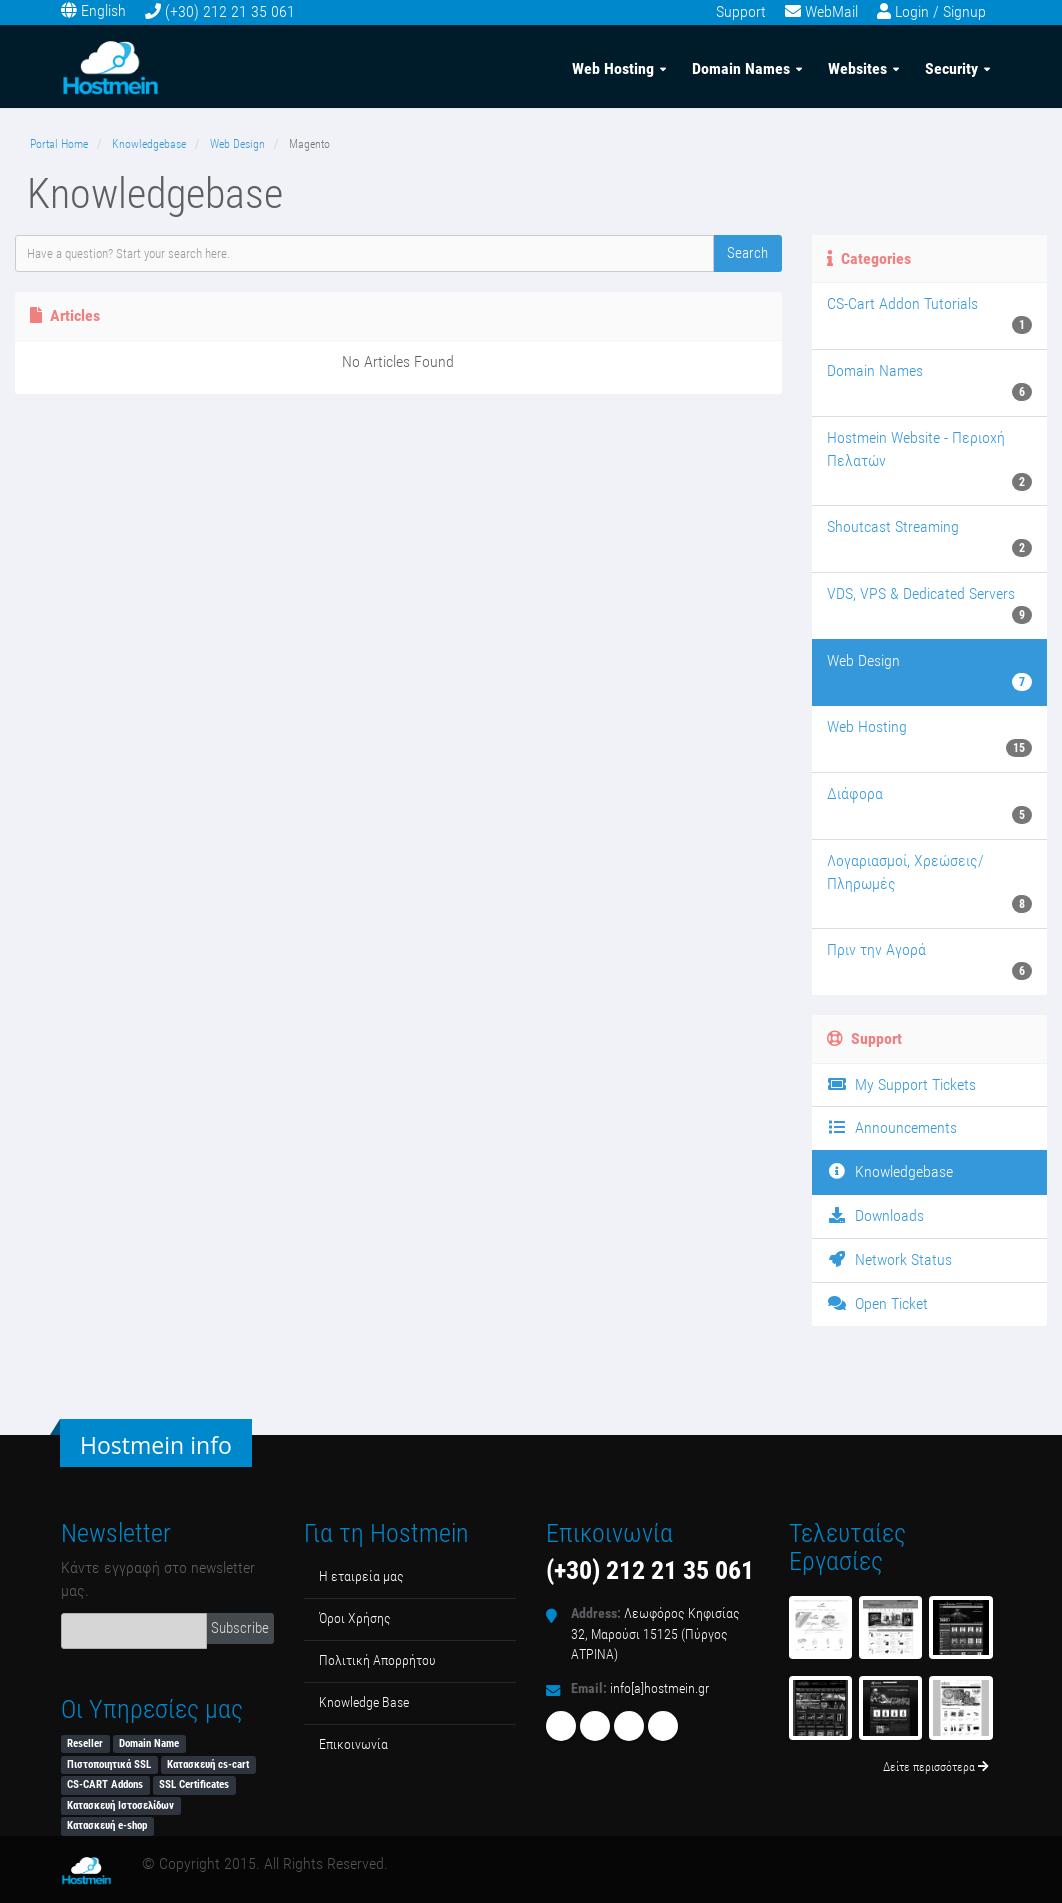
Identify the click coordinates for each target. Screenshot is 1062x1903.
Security (951, 68)
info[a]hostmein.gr (659, 1688)
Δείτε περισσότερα (936, 1767)
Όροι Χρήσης (355, 1618)
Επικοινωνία (353, 1744)
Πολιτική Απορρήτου (377, 1660)
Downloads (875, 1215)
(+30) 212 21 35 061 (230, 11)
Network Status (889, 1259)
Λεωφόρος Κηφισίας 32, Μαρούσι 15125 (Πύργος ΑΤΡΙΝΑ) (655, 1634)
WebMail (831, 11)
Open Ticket (877, 1303)
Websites (857, 68)
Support (741, 11)
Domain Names (741, 68)
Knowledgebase (149, 144)
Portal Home (59, 144)
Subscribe (240, 1628)
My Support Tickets (901, 1084)
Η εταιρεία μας (361, 1576)
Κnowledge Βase (364, 1702)
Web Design (237, 144)
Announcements (892, 1127)
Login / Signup (940, 11)
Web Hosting (613, 68)
